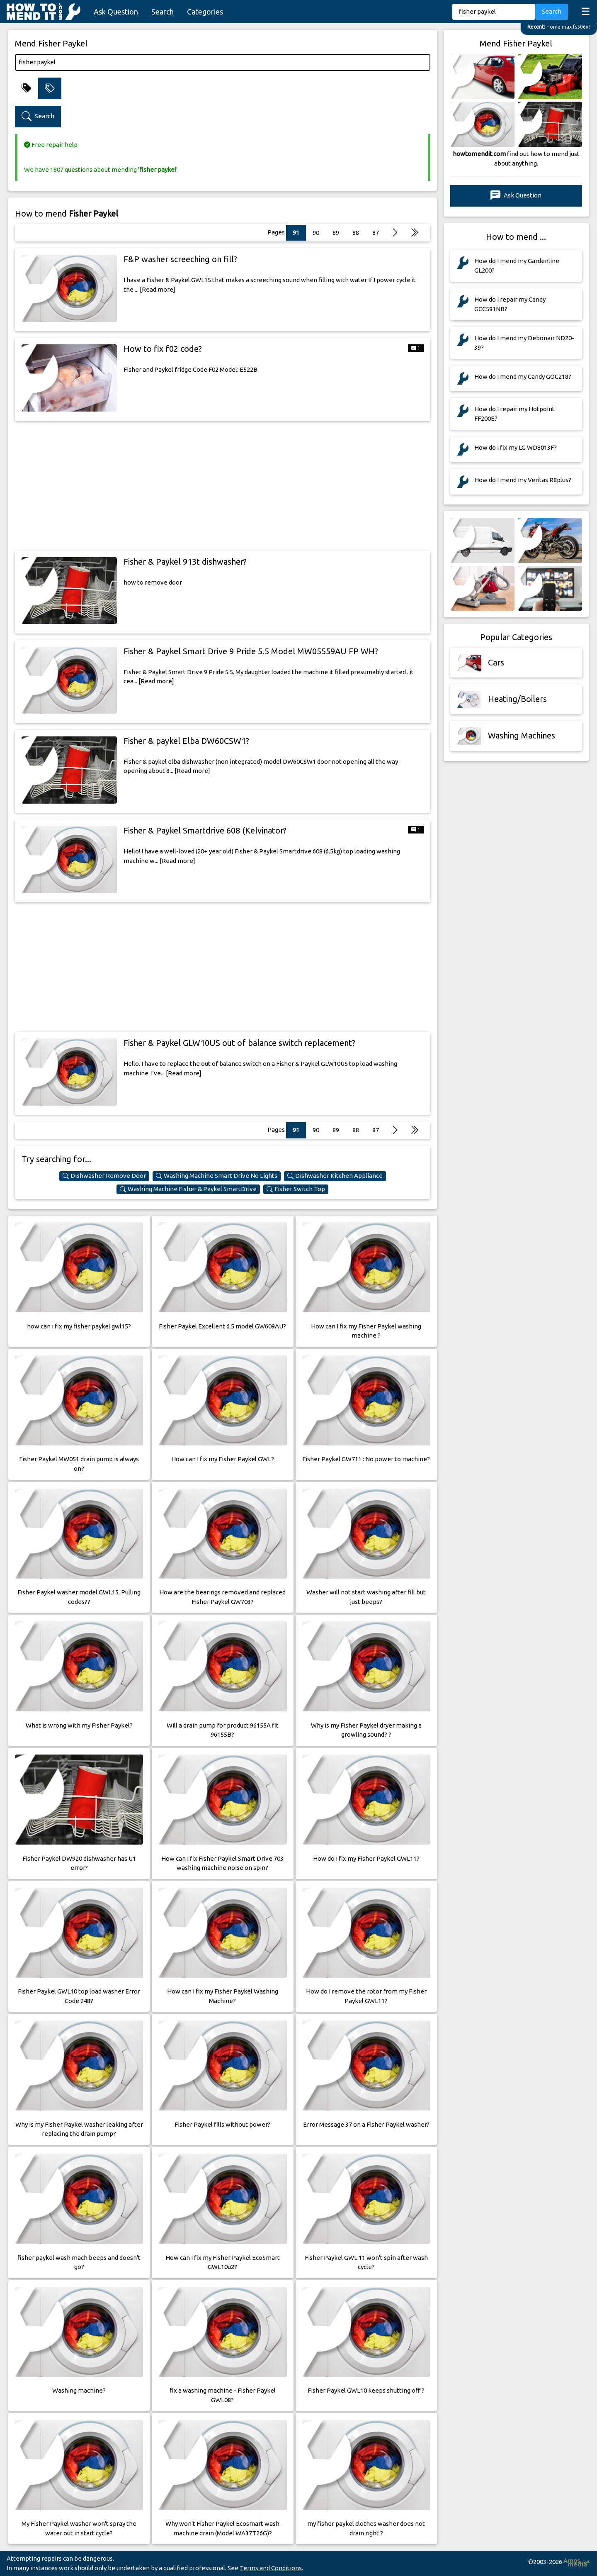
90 (316, 232)
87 (375, 232)
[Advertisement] (222, 486)
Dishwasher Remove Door (104, 1176)
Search (162, 11)
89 (335, 232)
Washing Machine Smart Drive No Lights (216, 1176)
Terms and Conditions (271, 2567)
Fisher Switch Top (296, 1189)
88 (355, 232)
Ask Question (116, 11)
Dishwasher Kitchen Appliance (335, 1176)
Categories (205, 11)
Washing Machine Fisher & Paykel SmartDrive (188, 1189)
